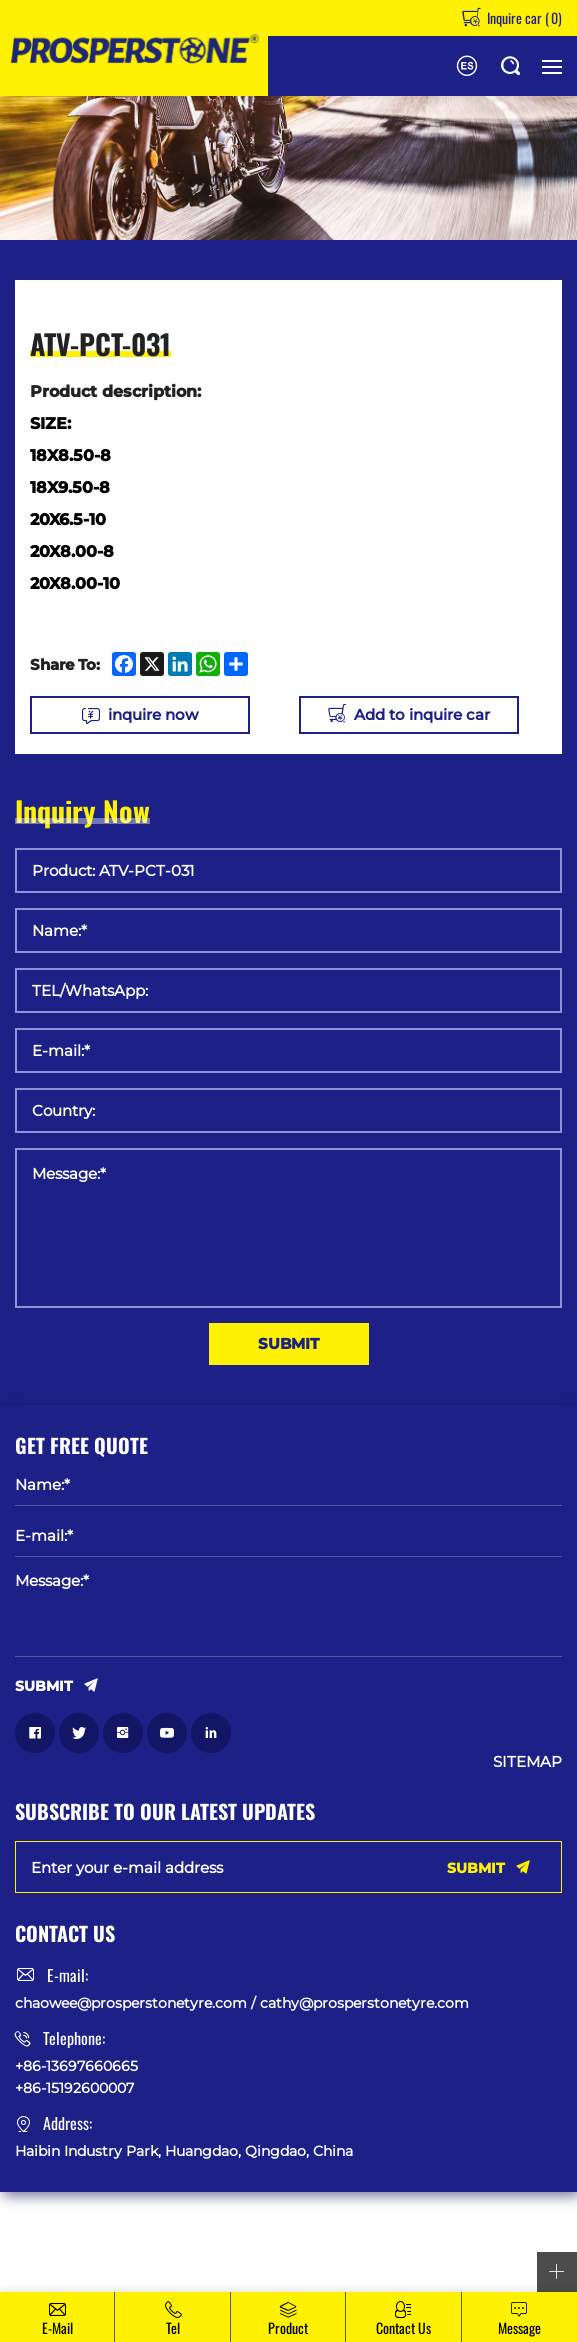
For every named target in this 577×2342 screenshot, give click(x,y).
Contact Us (403, 2327)
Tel (173, 2327)
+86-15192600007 (74, 2088)
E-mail (57, 2327)
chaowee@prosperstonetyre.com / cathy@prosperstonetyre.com (242, 2003)
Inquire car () (523, 17)
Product (288, 2327)
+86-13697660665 (76, 2065)
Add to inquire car (423, 714)
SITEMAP (527, 1762)
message (519, 2327)
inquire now (153, 714)
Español (467, 66)
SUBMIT (288, 1343)
